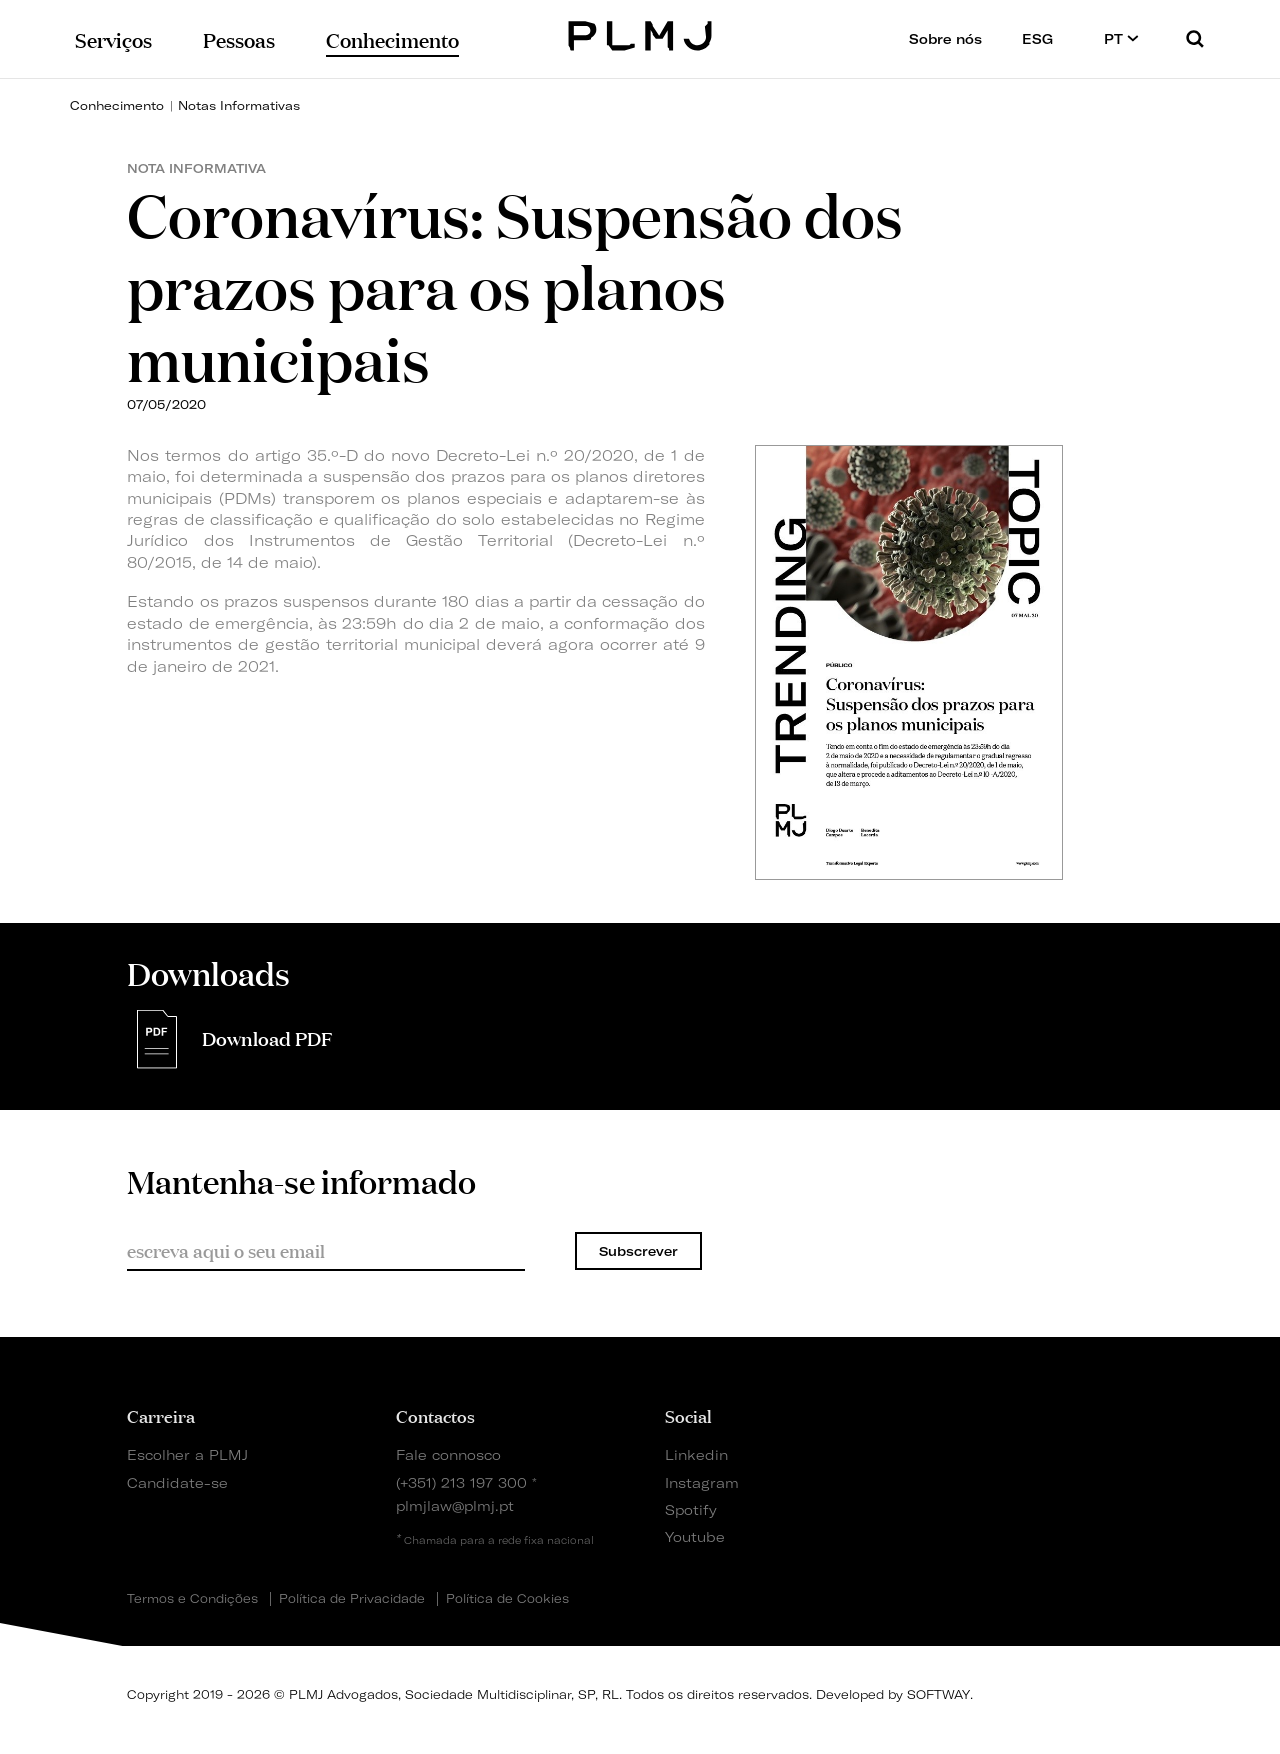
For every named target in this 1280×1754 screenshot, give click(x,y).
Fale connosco (448, 1454)
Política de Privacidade (352, 1599)
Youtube (695, 1536)
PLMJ (640, 33)
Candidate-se (177, 1482)
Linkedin (696, 1454)
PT (1121, 38)
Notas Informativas (239, 105)
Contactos (435, 1415)
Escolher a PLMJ (187, 1454)
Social (688, 1415)
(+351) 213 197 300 (461, 1482)
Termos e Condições (192, 1599)
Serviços (113, 38)
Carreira (161, 1415)
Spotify (691, 1509)
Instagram (702, 1482)
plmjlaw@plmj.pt (455, 1505)
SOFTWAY (938, 1694)
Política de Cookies (507, 1599)
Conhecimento (117, 105)
